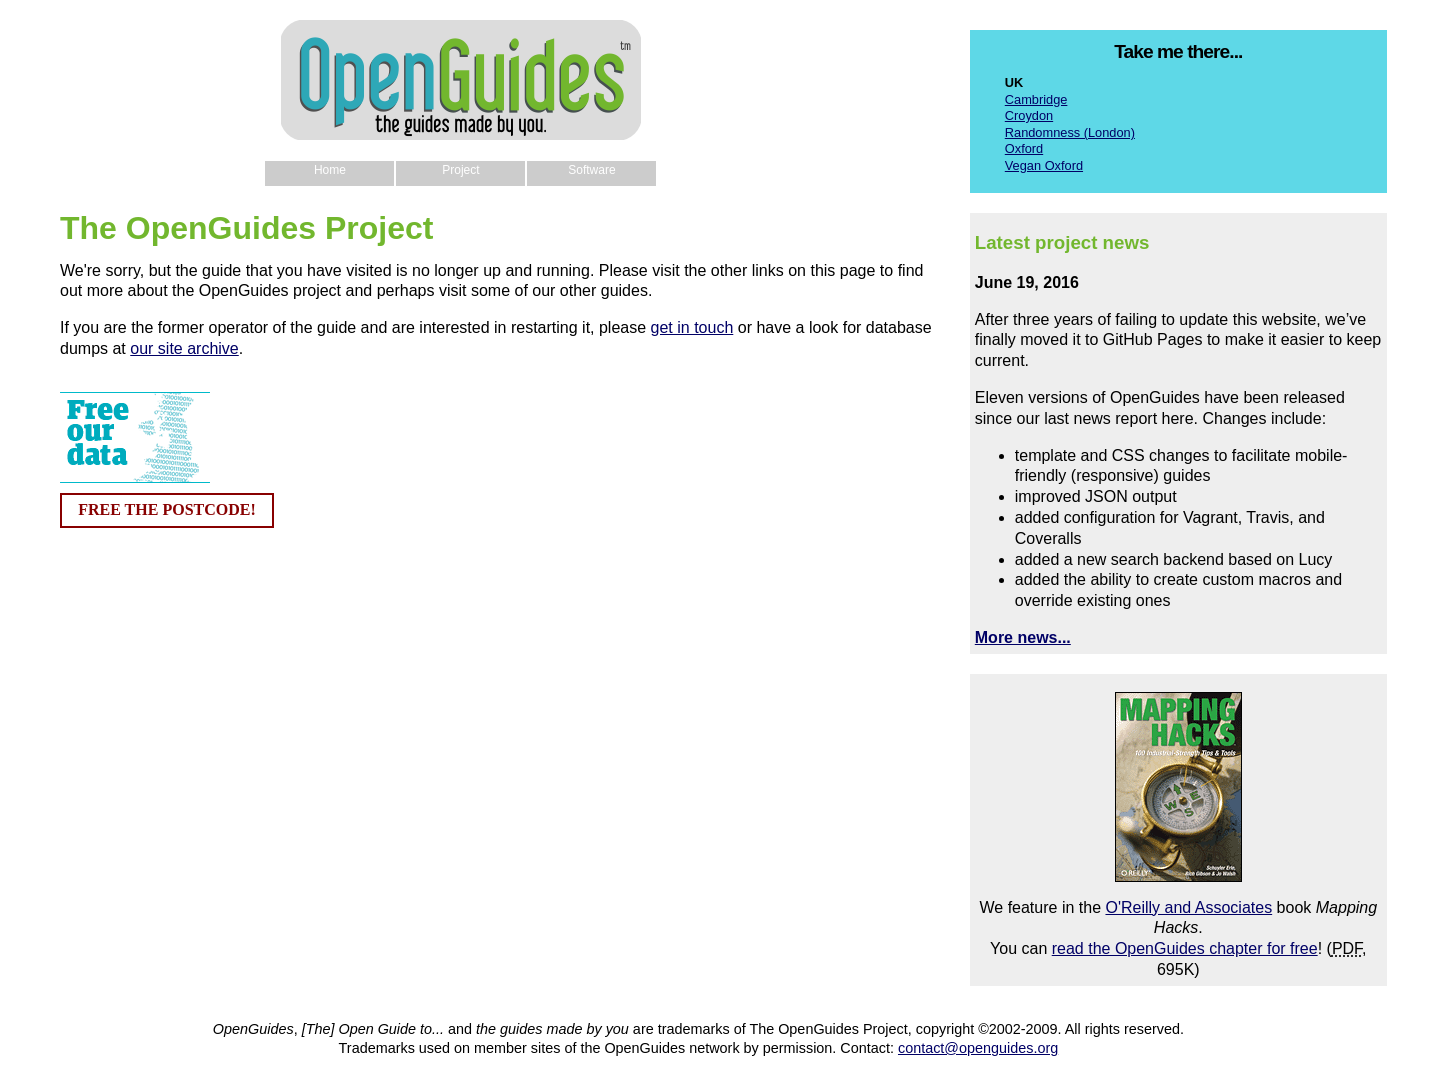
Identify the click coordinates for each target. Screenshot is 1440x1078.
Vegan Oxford (1044, 165)
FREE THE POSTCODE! (167, 509)
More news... (1023, 637)
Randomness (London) (1070, 132)
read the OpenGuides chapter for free (1185, 948)
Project (460, 170)
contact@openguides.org (978, 1048)
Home (330, 170)
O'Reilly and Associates (1188, 907)
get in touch (692, 327)
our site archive (184, 348)
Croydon (1029, 115)
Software (591, 170)
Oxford (1024, 148)
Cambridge (1036, 99)
